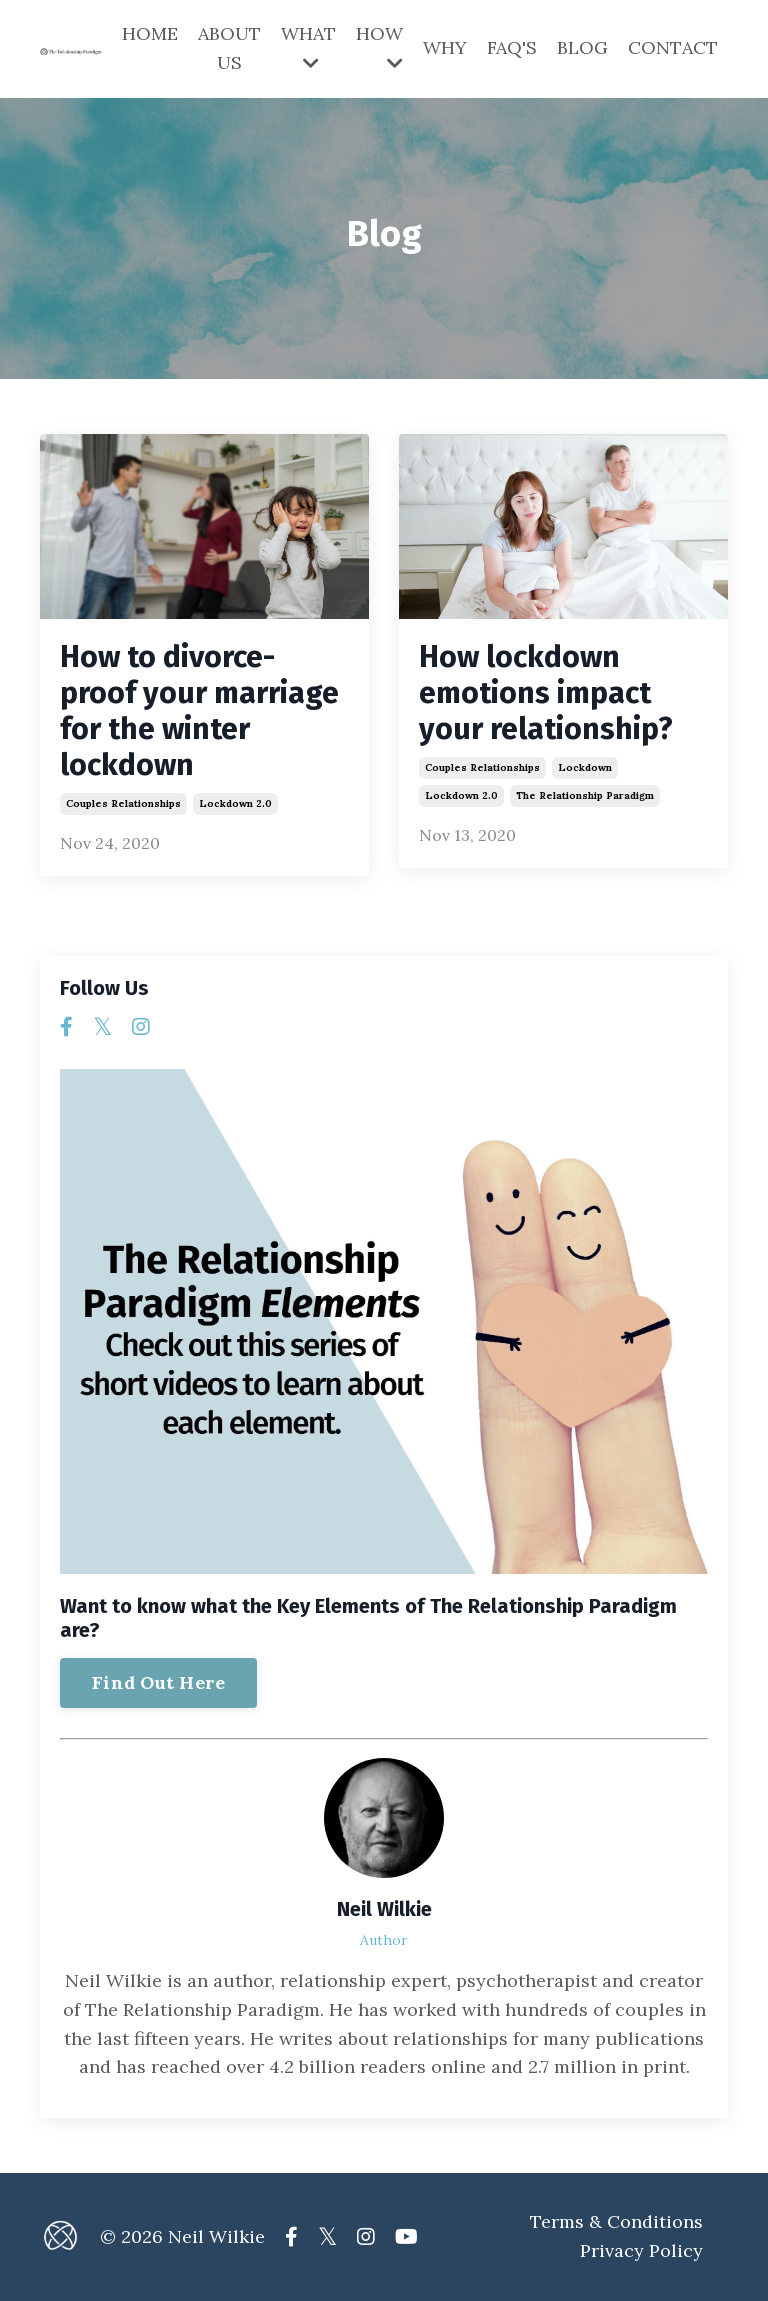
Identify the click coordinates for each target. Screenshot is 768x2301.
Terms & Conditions (616, 2221)
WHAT (308, 47)
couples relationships (123, 803)
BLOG (582, 47)
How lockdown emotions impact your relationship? (546, 693)
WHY (445, 47)
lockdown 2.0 (235, 803)
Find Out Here (158, 1682)
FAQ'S (512, 47)
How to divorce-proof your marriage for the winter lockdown (199, 711)
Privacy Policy (641, 2250)
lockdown (585, 767)
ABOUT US (229, 48)
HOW (379, 47)
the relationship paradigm (585, 795)
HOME (150, 33)
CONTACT (673, 47)
